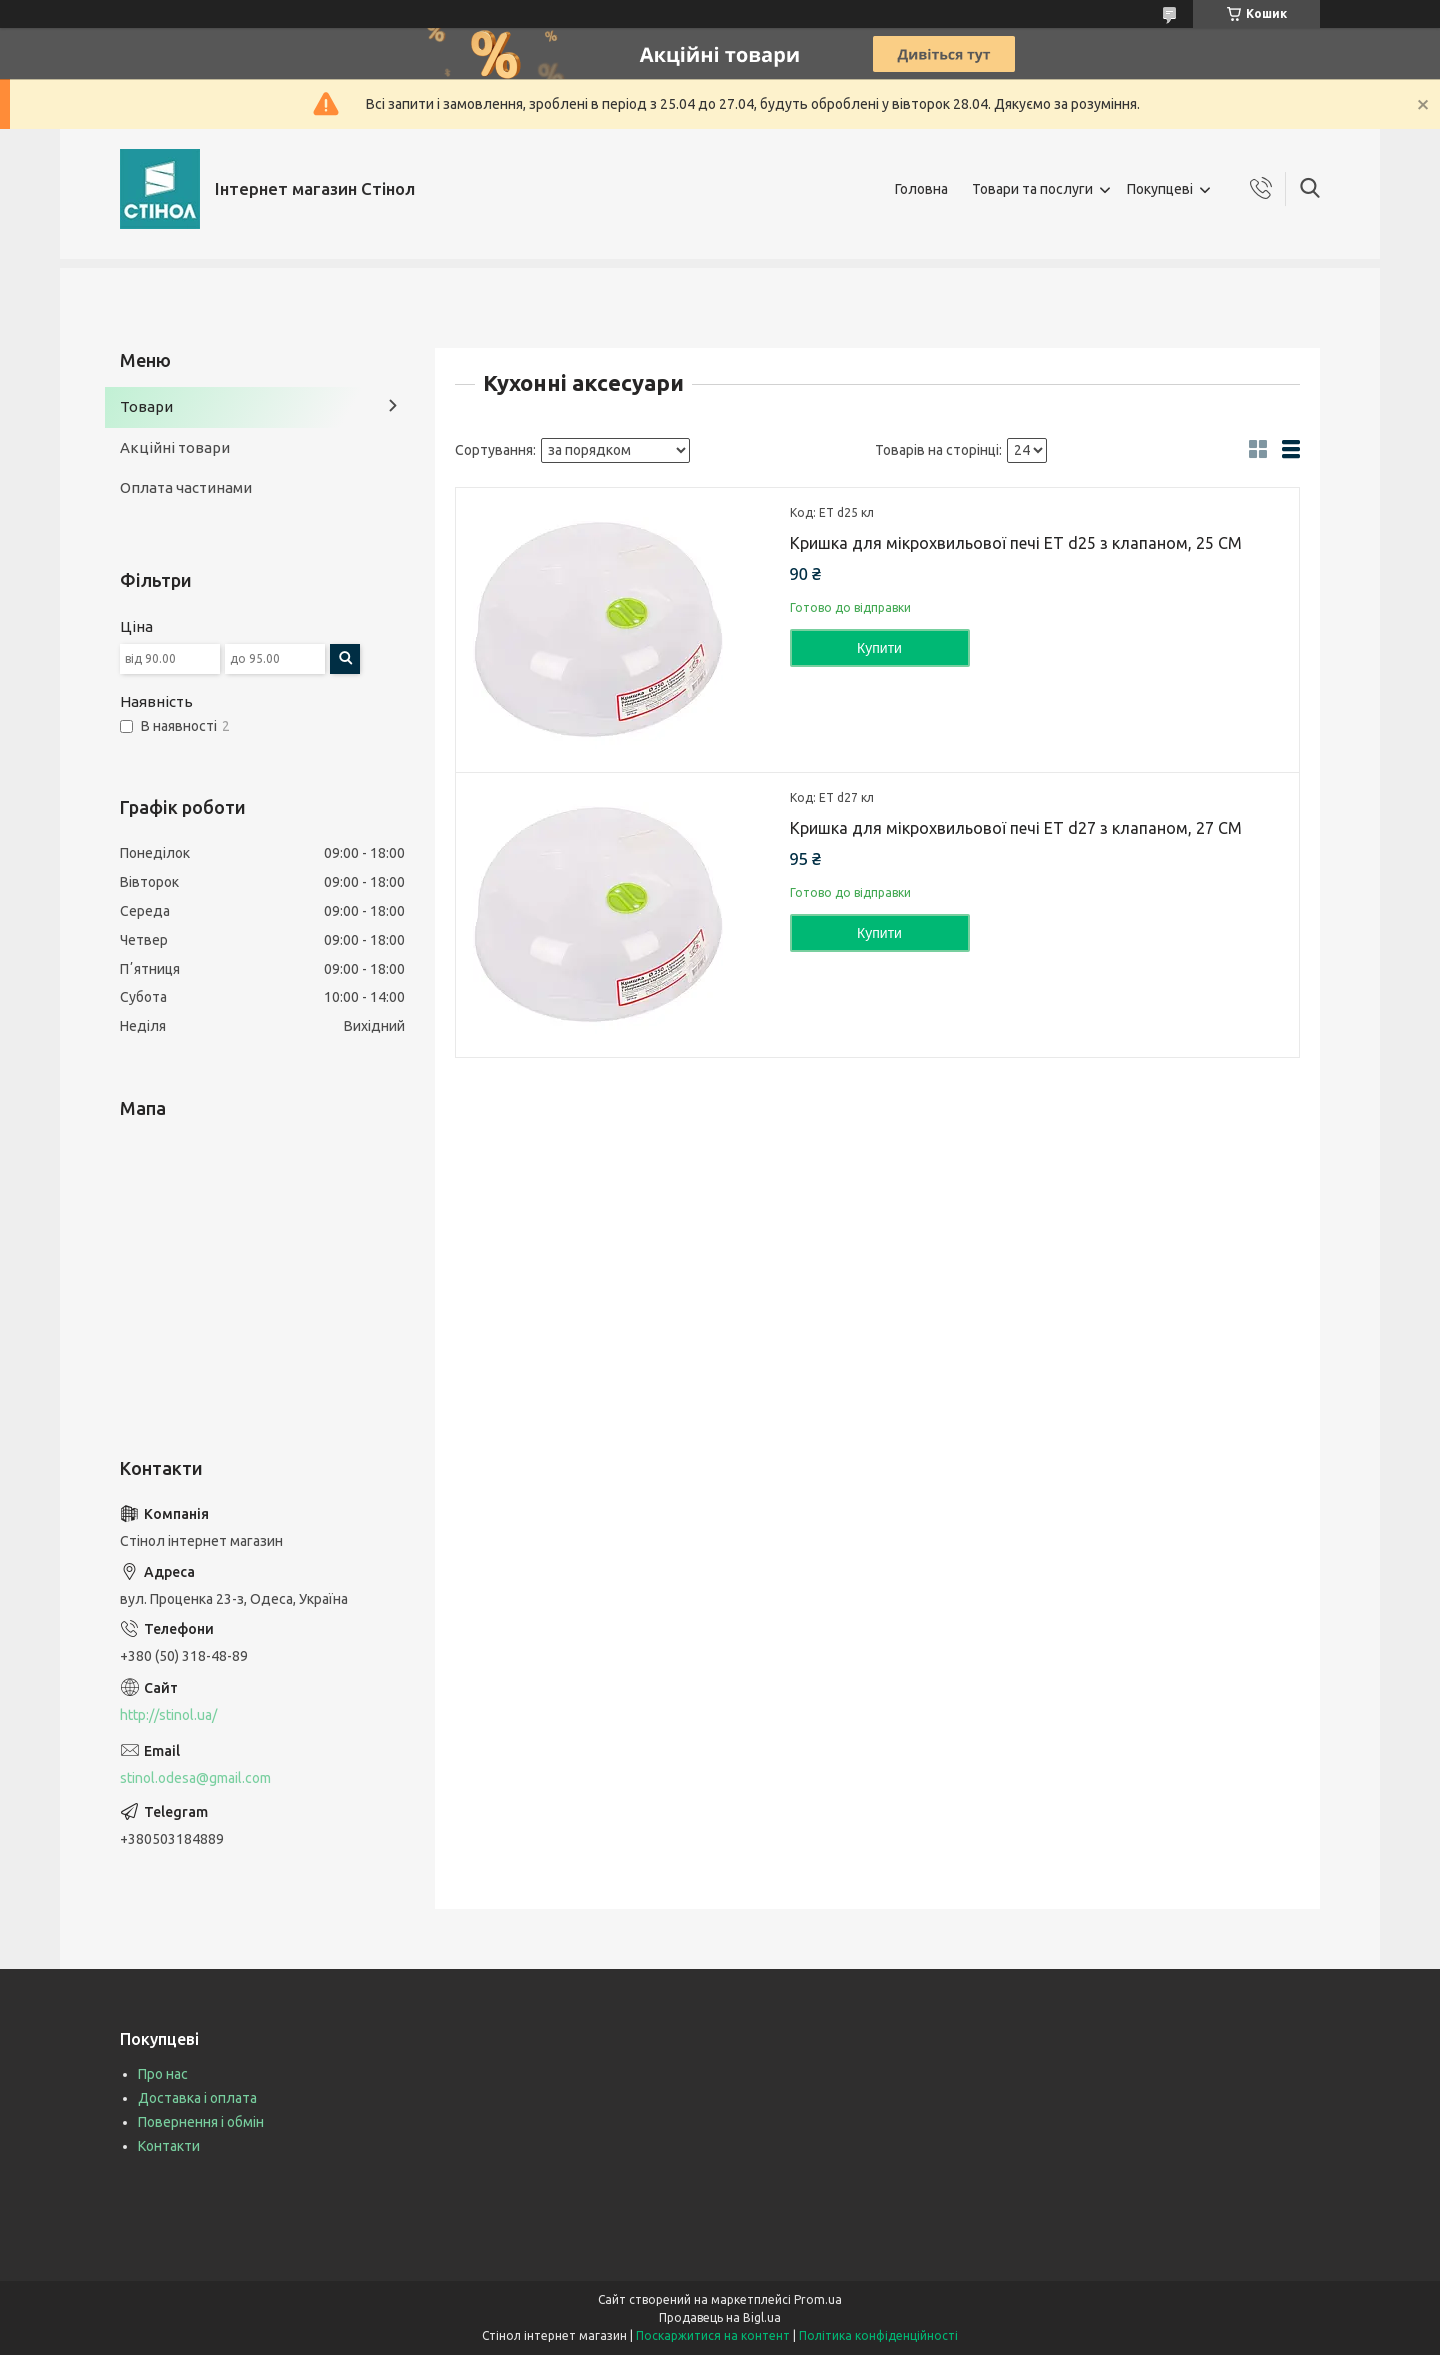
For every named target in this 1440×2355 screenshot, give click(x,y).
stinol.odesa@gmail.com (195, 1778)
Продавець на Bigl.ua (720, 2317)
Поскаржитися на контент (713, 2335)
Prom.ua (818, 2299)
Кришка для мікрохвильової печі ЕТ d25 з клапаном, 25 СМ (1016, 543)
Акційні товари (175, 447)
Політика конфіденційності (878, 2335)
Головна (921, 189)
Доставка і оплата (197, 2098)
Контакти (169, 2146)
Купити (879, 648)
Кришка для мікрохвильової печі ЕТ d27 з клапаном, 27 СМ (1016, 828)
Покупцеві (1160, 189)
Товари (146, 406)
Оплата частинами (186, 487)
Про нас (163, 2074)
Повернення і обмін (201, 2122)
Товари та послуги (1032, 189)
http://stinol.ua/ (168, 1715)
